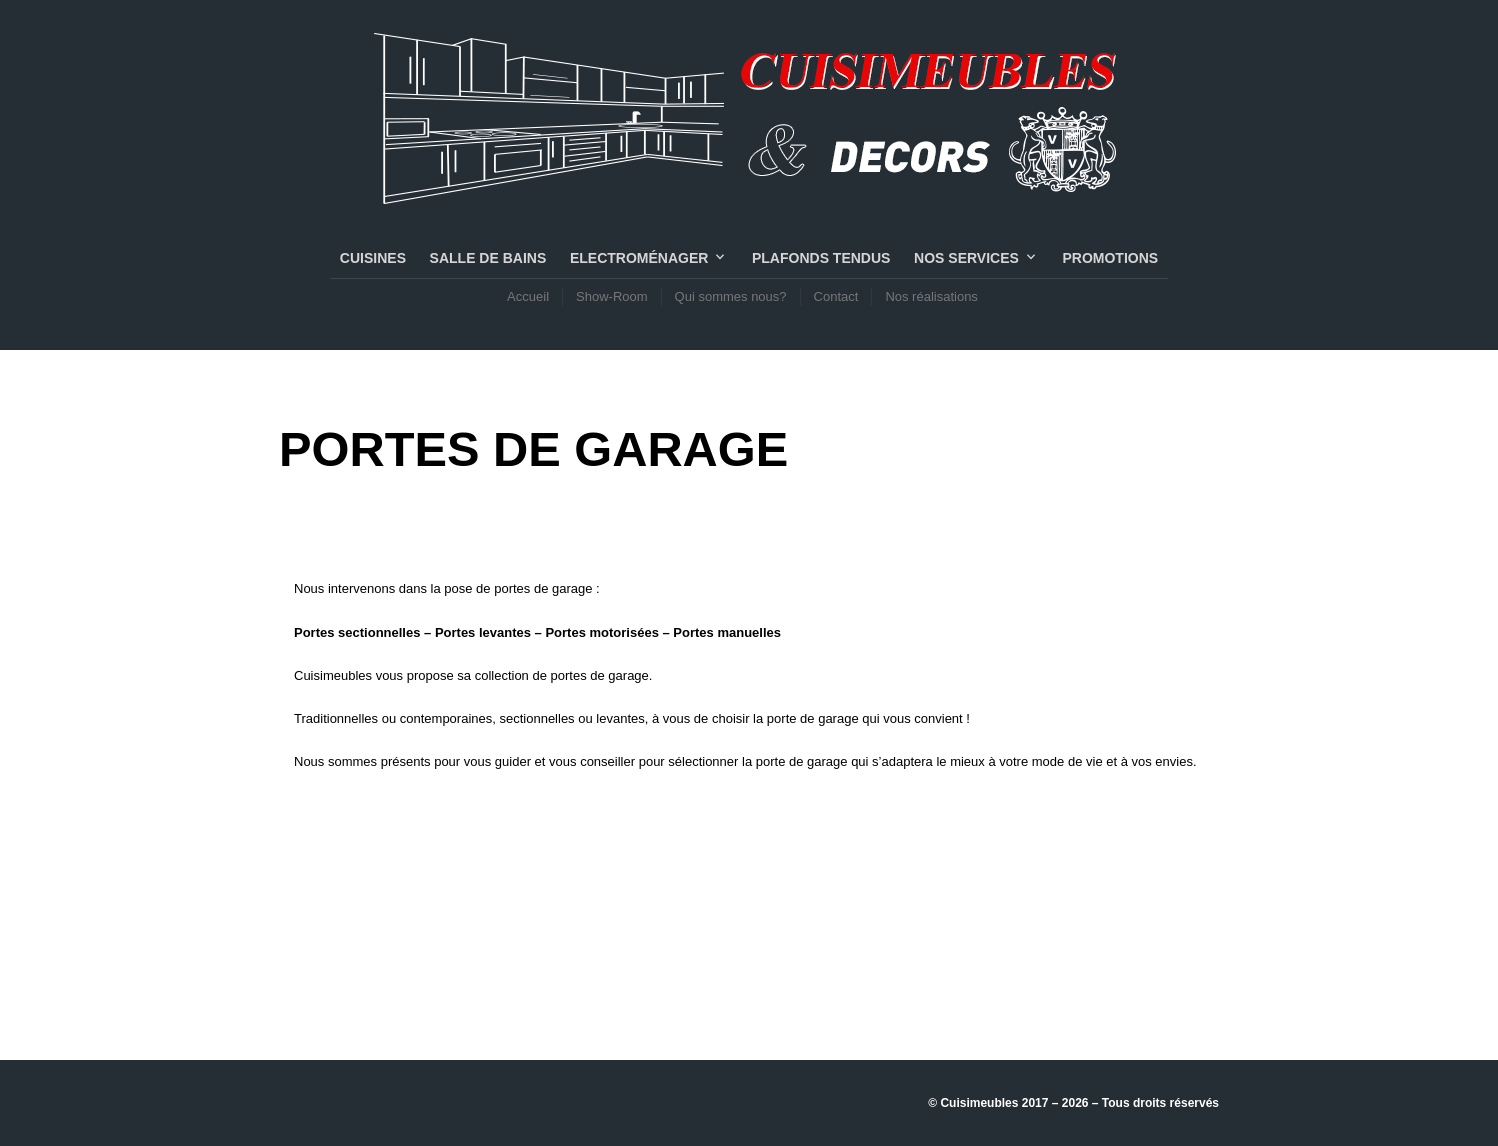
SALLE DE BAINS (488, 258)
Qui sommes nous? (731, 296)
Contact (836, 296)
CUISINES (373, 258)
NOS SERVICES (966, 258)
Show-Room (612, 296)
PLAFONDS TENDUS (821, 258)
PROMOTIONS (1110, 258)
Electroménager (639, 258)
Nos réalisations (931, 296)
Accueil (528, 296)
